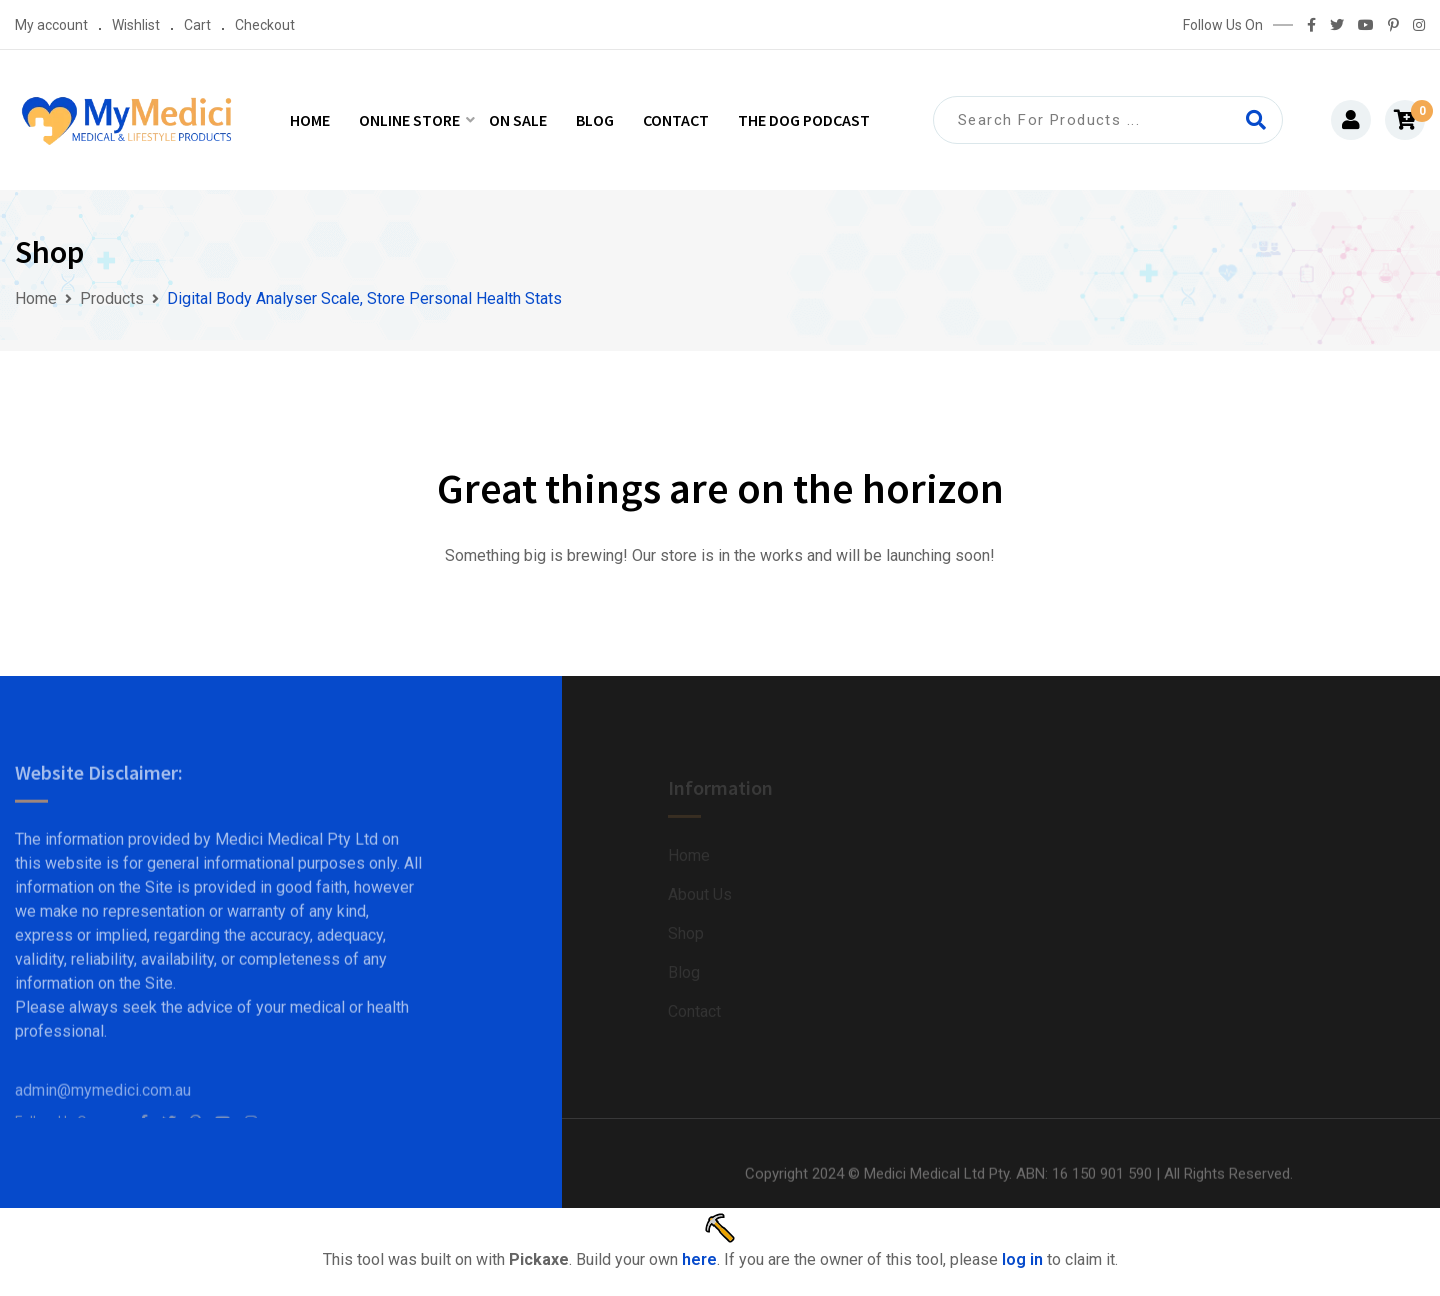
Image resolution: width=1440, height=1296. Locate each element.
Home (310, 120)
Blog (595, 120)
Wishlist (136, 25)
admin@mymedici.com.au (103, 1106)
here (699, 1259)
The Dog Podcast (804, 120)
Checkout (265, 25)
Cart (197, 25)
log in (1022, 1259)
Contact (676, 120)
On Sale (518, 120)
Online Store (409, 120)
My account (51, 25)
